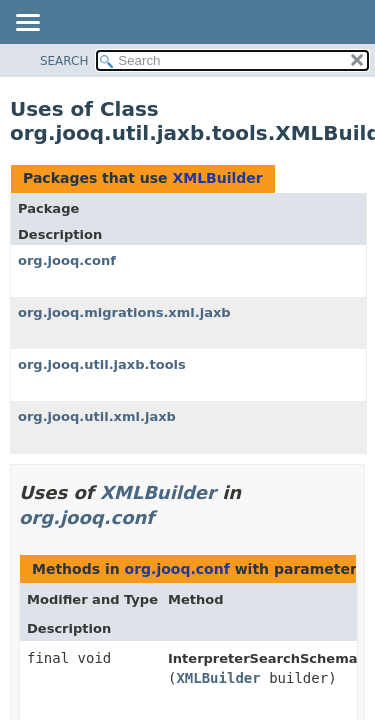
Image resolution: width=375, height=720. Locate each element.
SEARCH (64, 61)
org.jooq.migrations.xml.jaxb (124, 312)
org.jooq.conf (67, 260)
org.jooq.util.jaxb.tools (102, 364)
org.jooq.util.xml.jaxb (97, 416)
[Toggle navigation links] (27, 24)
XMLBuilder (217, 178)
